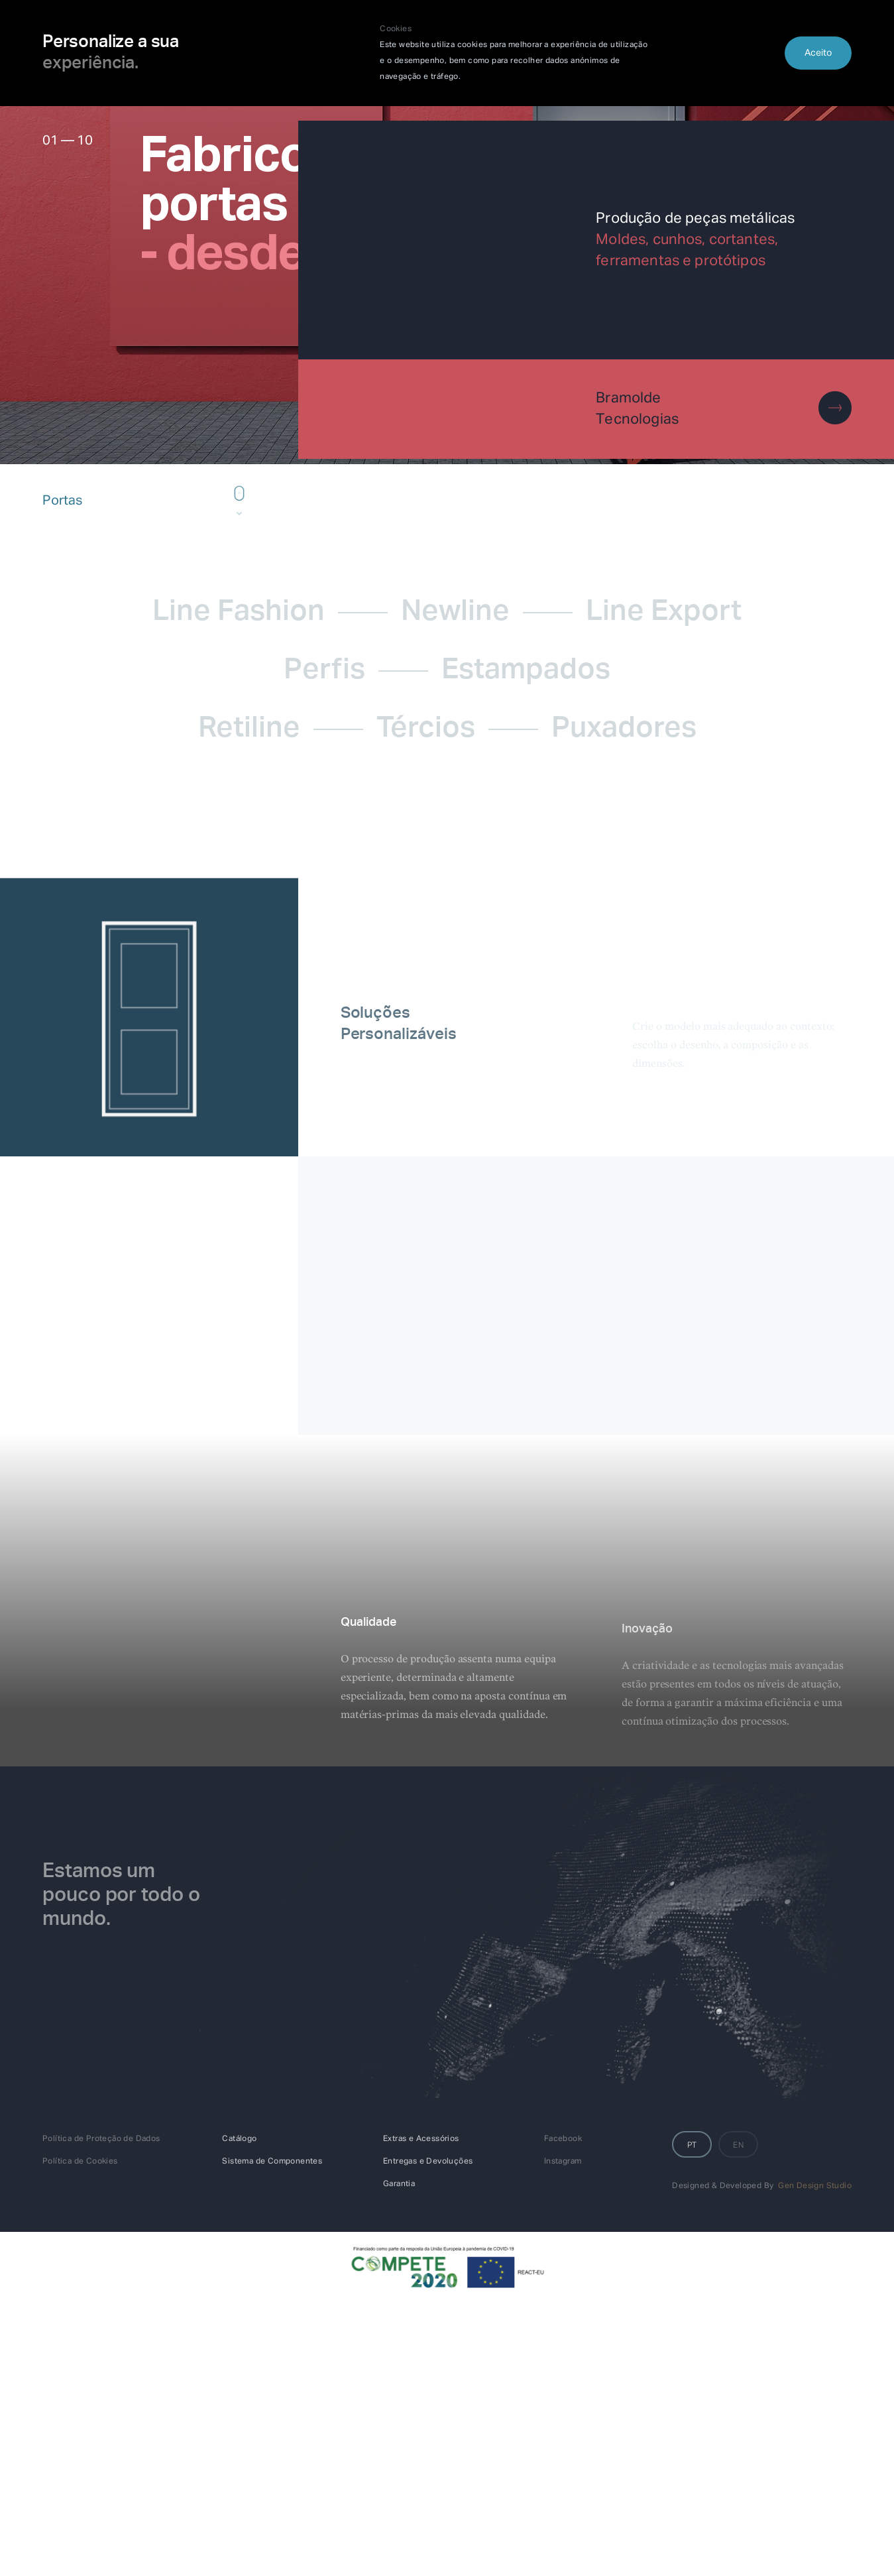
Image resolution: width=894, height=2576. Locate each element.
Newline (455, 612)
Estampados (525, 671)
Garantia (399, 2184)
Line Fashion (238, 612)
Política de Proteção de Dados (101, 2139)
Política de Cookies (80, 2162)
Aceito (818, 53)
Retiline (249, 729)
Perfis (324, 671)
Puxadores (624, 729)
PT (692, 2146)
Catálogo (239, 2139)
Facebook (563, 2139)
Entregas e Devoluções (428, 2162)
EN (738, 2146)
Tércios (425, 729)
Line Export (664, 612)
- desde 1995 (283, 255)
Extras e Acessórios (421, 2139)
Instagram (563, 2162)
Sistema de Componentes (272, 2162)
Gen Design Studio (815, 2186)
